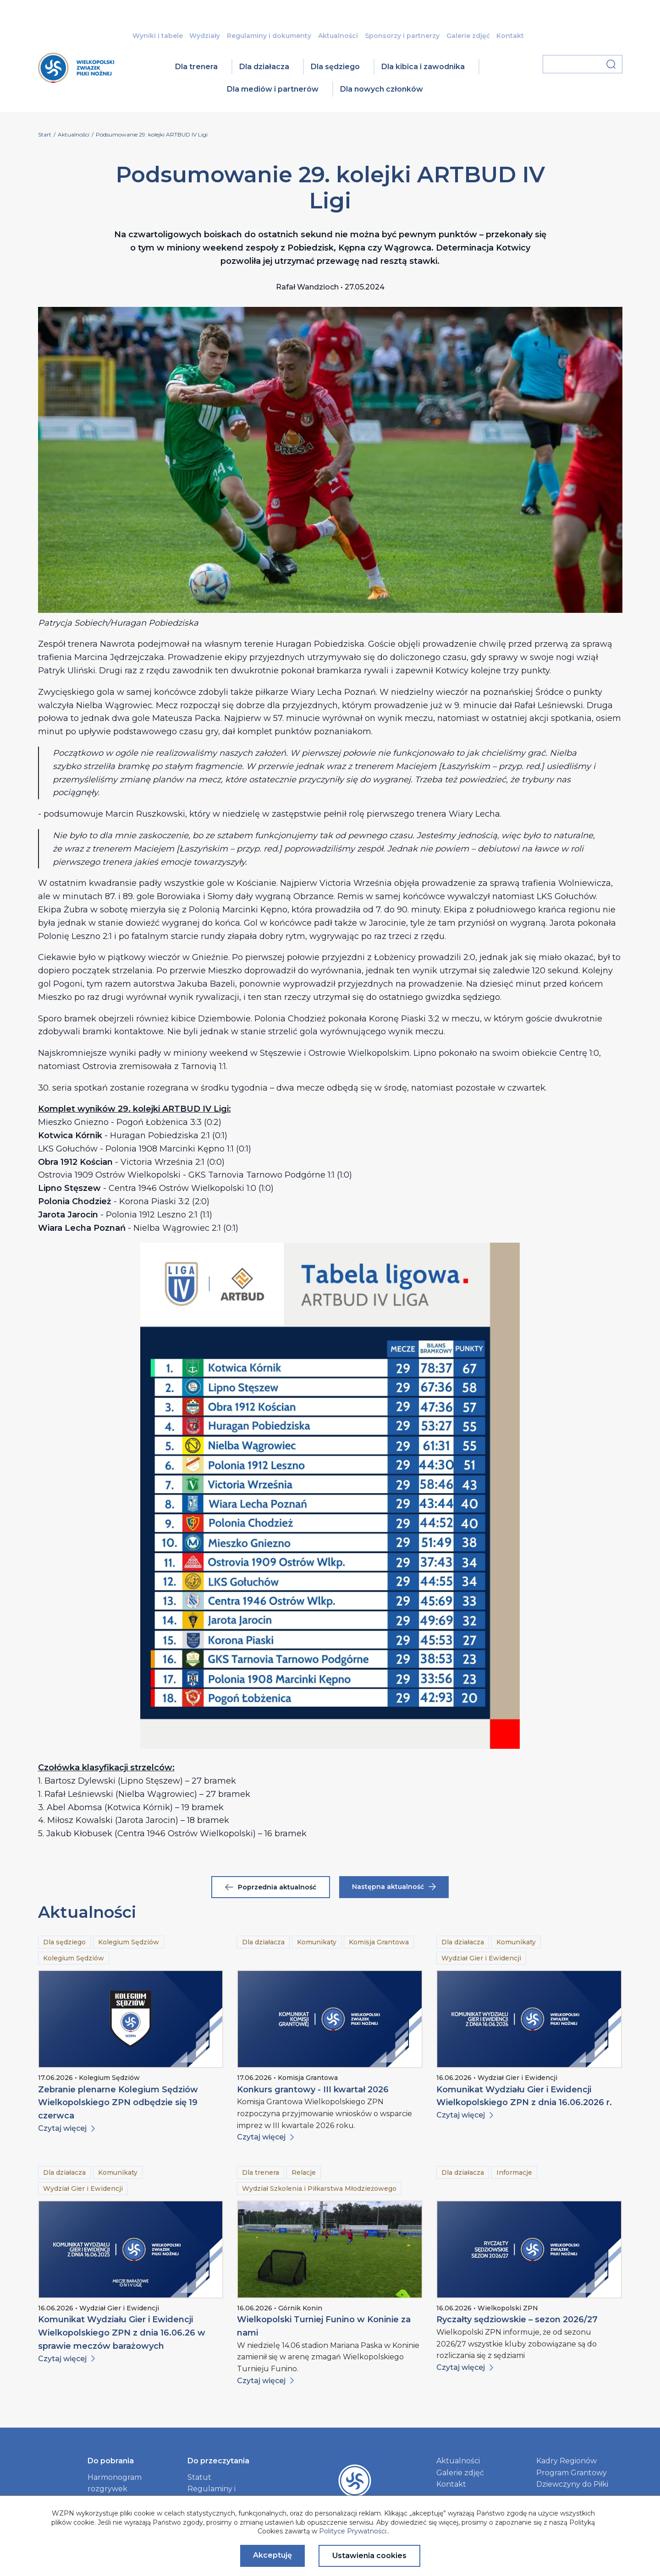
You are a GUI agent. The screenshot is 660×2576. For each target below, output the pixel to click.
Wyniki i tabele (157, 36)
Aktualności (338, 36)
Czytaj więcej (66, 2128)
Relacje (304, 2172)
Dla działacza (264, 66)
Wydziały (204, 36)
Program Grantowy (571, 2472)
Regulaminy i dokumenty (269, 36)
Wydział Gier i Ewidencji (481, 1958)
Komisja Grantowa (379, 1942)
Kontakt (510, 36)
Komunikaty (316, 1942)
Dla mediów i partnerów (273, 89)
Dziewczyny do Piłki (572, 2484)
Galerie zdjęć (468, 36)
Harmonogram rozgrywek (115, 2483)
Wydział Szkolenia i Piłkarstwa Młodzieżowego (319, 2188)
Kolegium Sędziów (128, 1942)
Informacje (514, 2172)
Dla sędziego (335, 66)
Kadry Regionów (566, 2460)
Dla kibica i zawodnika (423, 66)
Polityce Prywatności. (353, 2531)
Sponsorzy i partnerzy (402, 36)
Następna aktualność (394, 1887)
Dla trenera (196, 66)
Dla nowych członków (381, 89)
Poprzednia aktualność (270, 1887)
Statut (199, 2477)
